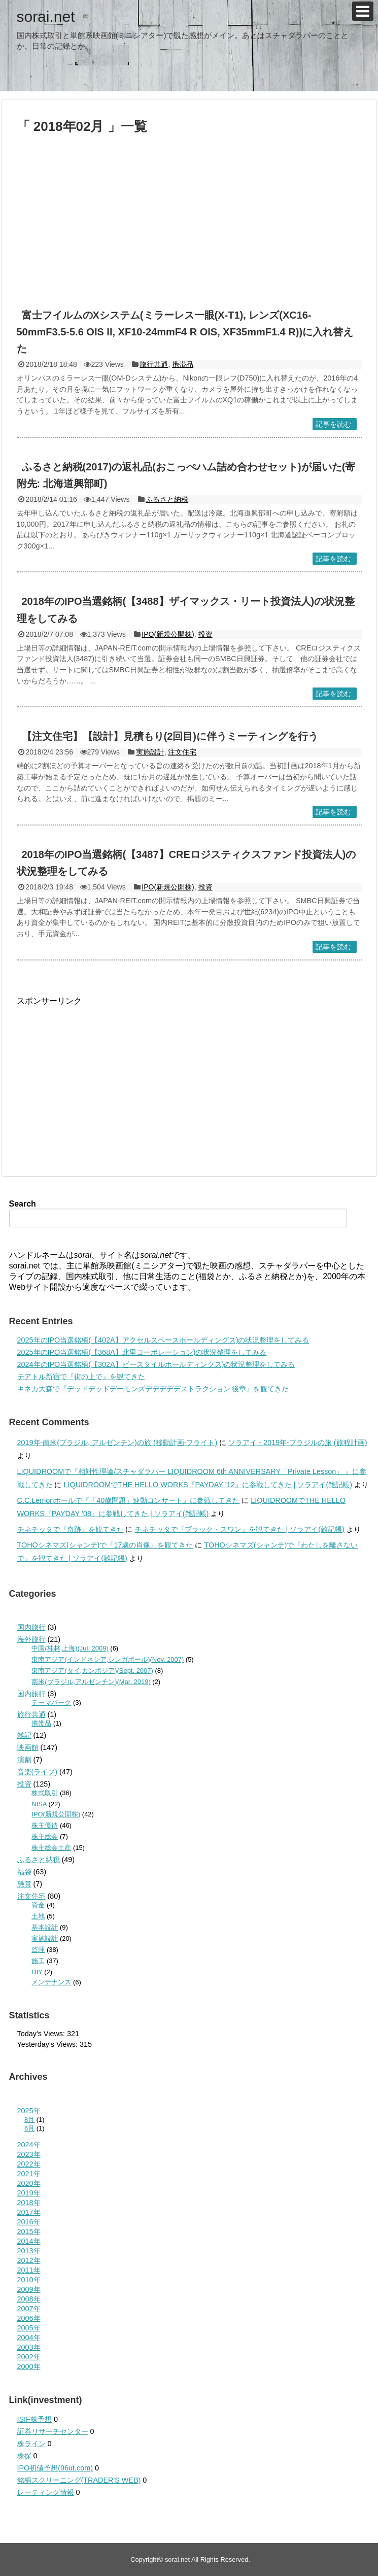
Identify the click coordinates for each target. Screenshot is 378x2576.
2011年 (29, 2270)
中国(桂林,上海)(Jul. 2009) (69, 1648)
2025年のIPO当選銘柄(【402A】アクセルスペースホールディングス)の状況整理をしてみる (163, 1340)
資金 (38, 1905)
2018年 (29, 2203)
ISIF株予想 (34, 2419)
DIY (36, 1972)
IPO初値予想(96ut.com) (55, 2468)
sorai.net (46, 16)
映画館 (28, 1747)
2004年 (29, 2337)
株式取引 (44, 1793)
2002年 (29, 2357)
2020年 (29, 2183)
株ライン (31, 2444)
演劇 (24, 1760)
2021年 (29, 2174)
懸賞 (24, 1884)
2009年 (29, 2289)
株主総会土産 (51, 1847)
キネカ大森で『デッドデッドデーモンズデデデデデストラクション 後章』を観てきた (153, 1389)
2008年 (29, 2299)
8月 (29, 2119)
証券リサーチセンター (52, 2431)
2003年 (29, 2347)
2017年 (29, 2212)
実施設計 (150, 752)
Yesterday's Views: (48, 2044)
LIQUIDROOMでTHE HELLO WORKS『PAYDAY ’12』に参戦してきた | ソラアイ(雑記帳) (208, 1485)
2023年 (29, 2154)
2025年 (29, 2111)
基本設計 (44, 1927)
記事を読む (333, 424)
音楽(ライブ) (37, 1772)
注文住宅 (182, 752)
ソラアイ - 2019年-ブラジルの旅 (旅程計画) (297, 1442)
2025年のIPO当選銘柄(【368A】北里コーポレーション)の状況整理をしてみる (142, 1352)
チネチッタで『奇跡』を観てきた (70, 1529)
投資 (205, 634)
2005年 (29, 2328)
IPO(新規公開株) (168, 634)
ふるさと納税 (167, 499)
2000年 (29, 2366)
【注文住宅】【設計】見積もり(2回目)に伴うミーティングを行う (170, 736)
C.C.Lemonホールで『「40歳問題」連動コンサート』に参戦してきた (128, 1500)
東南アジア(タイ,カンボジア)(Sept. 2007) (92, 1670)
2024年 (29, 2145)
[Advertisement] (141, 226)
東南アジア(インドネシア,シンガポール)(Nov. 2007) (107, 1659)
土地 (38, 1916)
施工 (38, 1961)
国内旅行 (31, 1627)
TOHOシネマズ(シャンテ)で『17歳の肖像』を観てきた (105, 1545)
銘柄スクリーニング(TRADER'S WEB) (79, 2480)
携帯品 (182, 364)
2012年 (29, 2260)
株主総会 (44, 1836)
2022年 (29, 2164)
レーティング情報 (45, 2492)
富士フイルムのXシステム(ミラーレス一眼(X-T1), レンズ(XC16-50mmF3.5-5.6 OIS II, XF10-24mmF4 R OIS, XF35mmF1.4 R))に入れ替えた (185, 332)
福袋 (24, 1872)
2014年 (29, 2241)
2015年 (29, 2231)
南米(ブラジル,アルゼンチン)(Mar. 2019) (90, 1682)
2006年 (29, 2318)
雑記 (24, 1735)
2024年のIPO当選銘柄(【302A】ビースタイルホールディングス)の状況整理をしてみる (156, 1364)
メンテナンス (51, 1982)
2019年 (29, 2193)
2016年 (29, 2222)
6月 (29, 2128)
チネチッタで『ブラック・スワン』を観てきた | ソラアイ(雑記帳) (240, 1529)
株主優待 (44, 1825)
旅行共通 (154, 364)
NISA (39, 1804)
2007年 (29, 2309)
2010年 (29, 2280)
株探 (24, 2456)
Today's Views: (42, 2034)
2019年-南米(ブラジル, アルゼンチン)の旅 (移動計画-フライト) (117, 1442)
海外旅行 (31, 1639)
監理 (38, 1949)
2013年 (29, 2251)
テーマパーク (51, 1702)
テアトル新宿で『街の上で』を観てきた (81, 1376)
